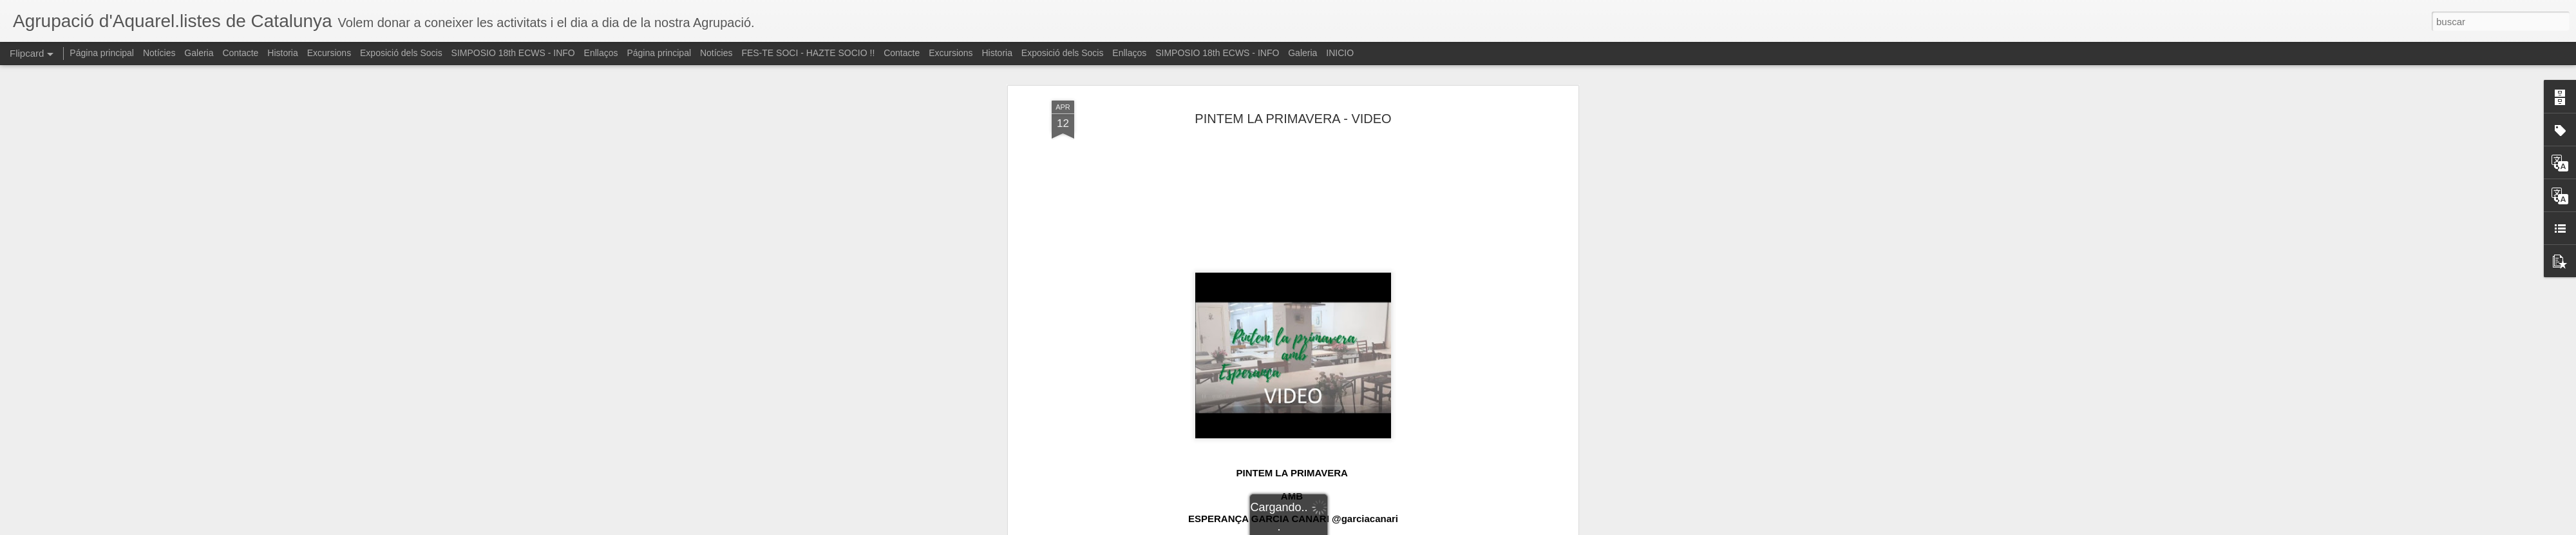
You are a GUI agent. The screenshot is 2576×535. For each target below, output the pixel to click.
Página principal (102, 53)
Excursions (329, 53)
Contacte (240, 53)
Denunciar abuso (1381, 528)
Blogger (1338, 528)
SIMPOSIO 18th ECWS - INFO (513, 53)
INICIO (1340, 53)
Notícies (159, 53)
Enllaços (601, 53)
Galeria (198, 53)
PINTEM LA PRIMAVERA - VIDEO (1293, 68)
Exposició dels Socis (401, 53)
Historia (282, 53)
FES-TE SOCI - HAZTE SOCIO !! (808, 53)
